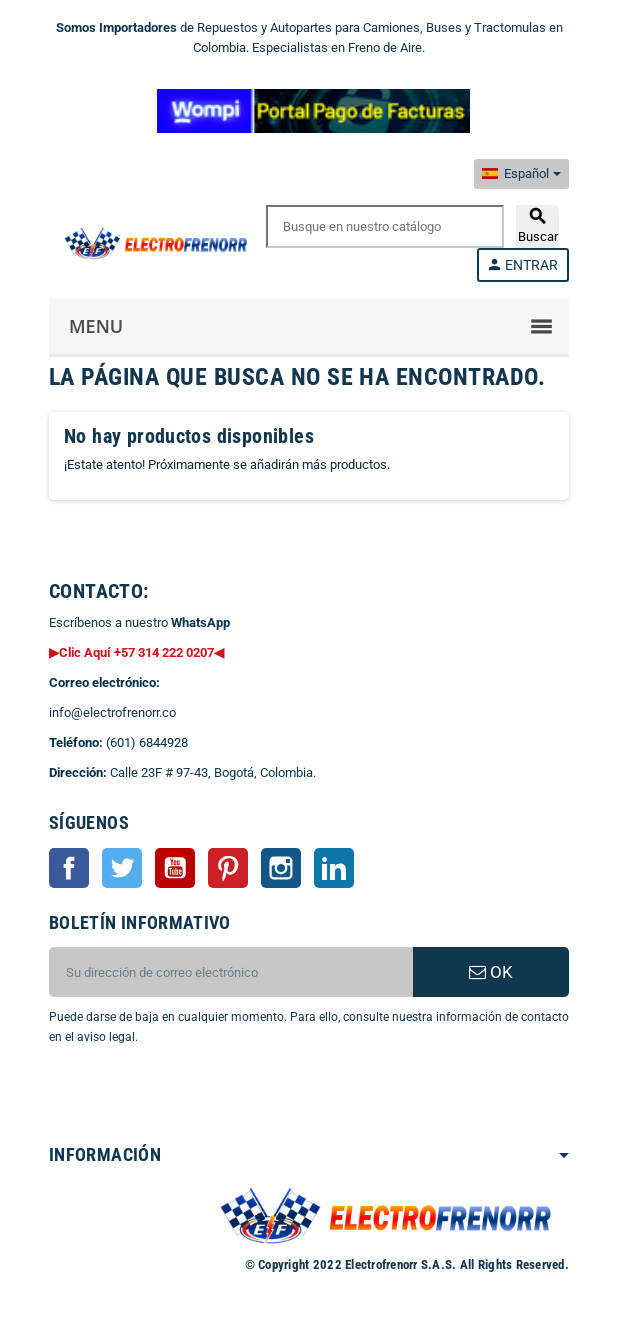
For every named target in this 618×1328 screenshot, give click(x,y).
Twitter (122, 868)
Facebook (69, 868)
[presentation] (211, 1098)
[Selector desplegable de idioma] (521, 174)
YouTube (175, 868)
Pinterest (228, 868)
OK (491, 972)
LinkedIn (334, 868)
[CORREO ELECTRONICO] (231, 972)
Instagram (281, 868)
